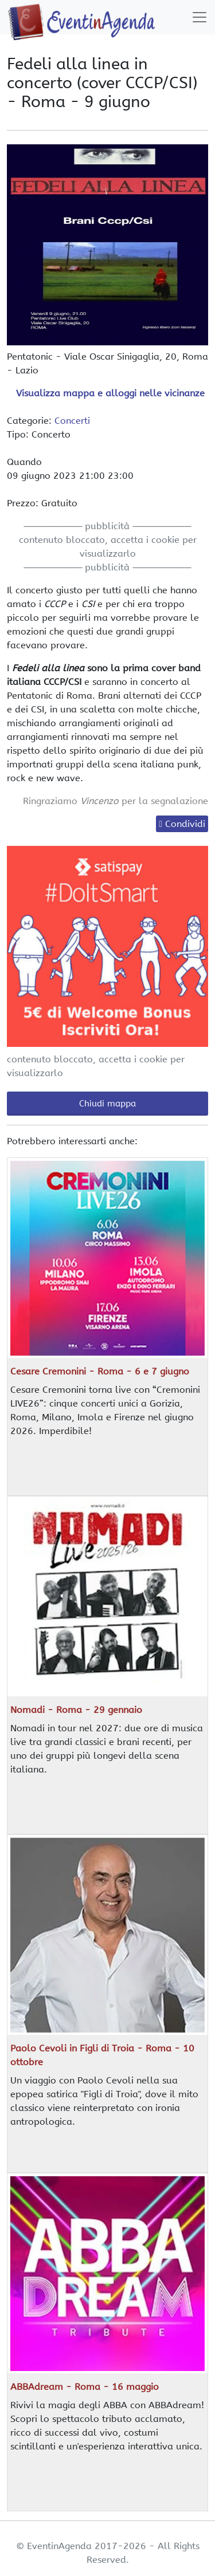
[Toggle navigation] (199, 17)
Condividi (185, 823)
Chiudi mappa (107, 1103)
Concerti (72, 420)
